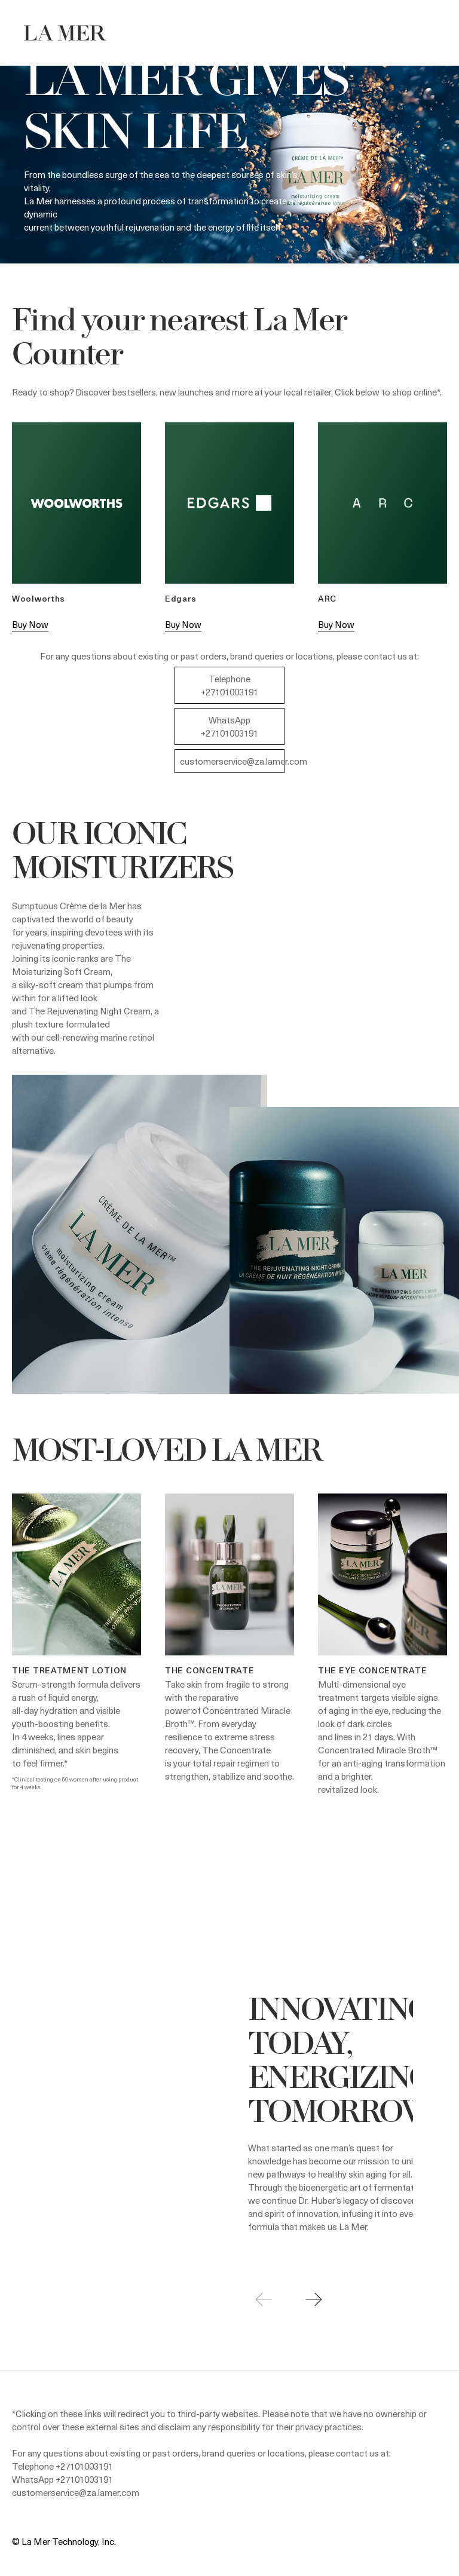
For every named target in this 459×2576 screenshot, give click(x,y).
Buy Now (30, 624)
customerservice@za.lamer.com (243, 761)
